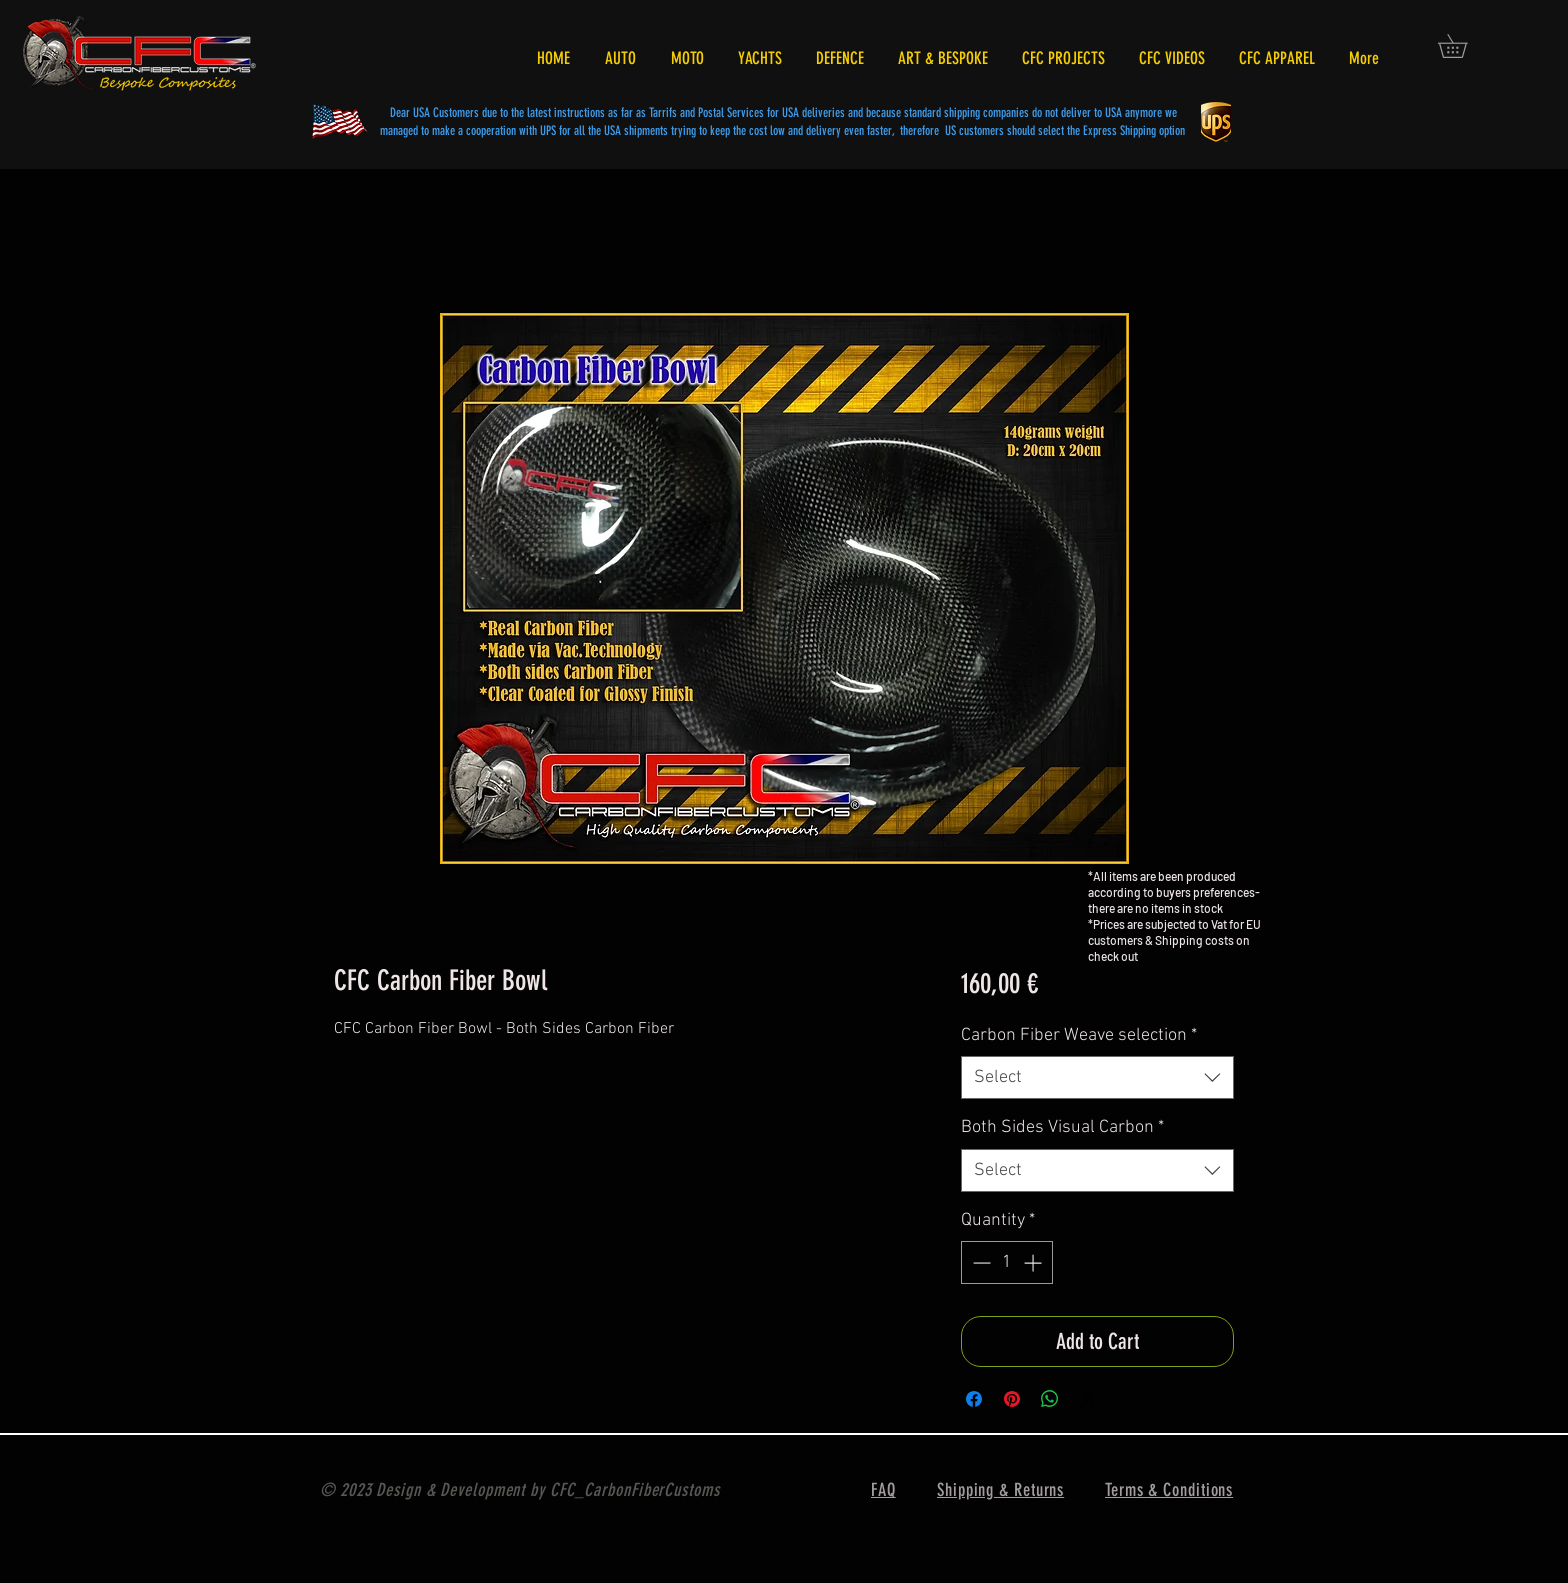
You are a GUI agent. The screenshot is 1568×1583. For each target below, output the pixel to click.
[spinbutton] (1007, 1262)
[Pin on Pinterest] (1012, 1399)
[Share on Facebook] (974, 1399)
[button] (1464, 46)
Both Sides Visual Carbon (1062, 1127)
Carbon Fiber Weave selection (1079, 1035)
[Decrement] (979, 1262)
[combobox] (1097, 1077)
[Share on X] (1088, 1399)
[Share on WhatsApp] (1050, 1399)
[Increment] (1034, 1262)
